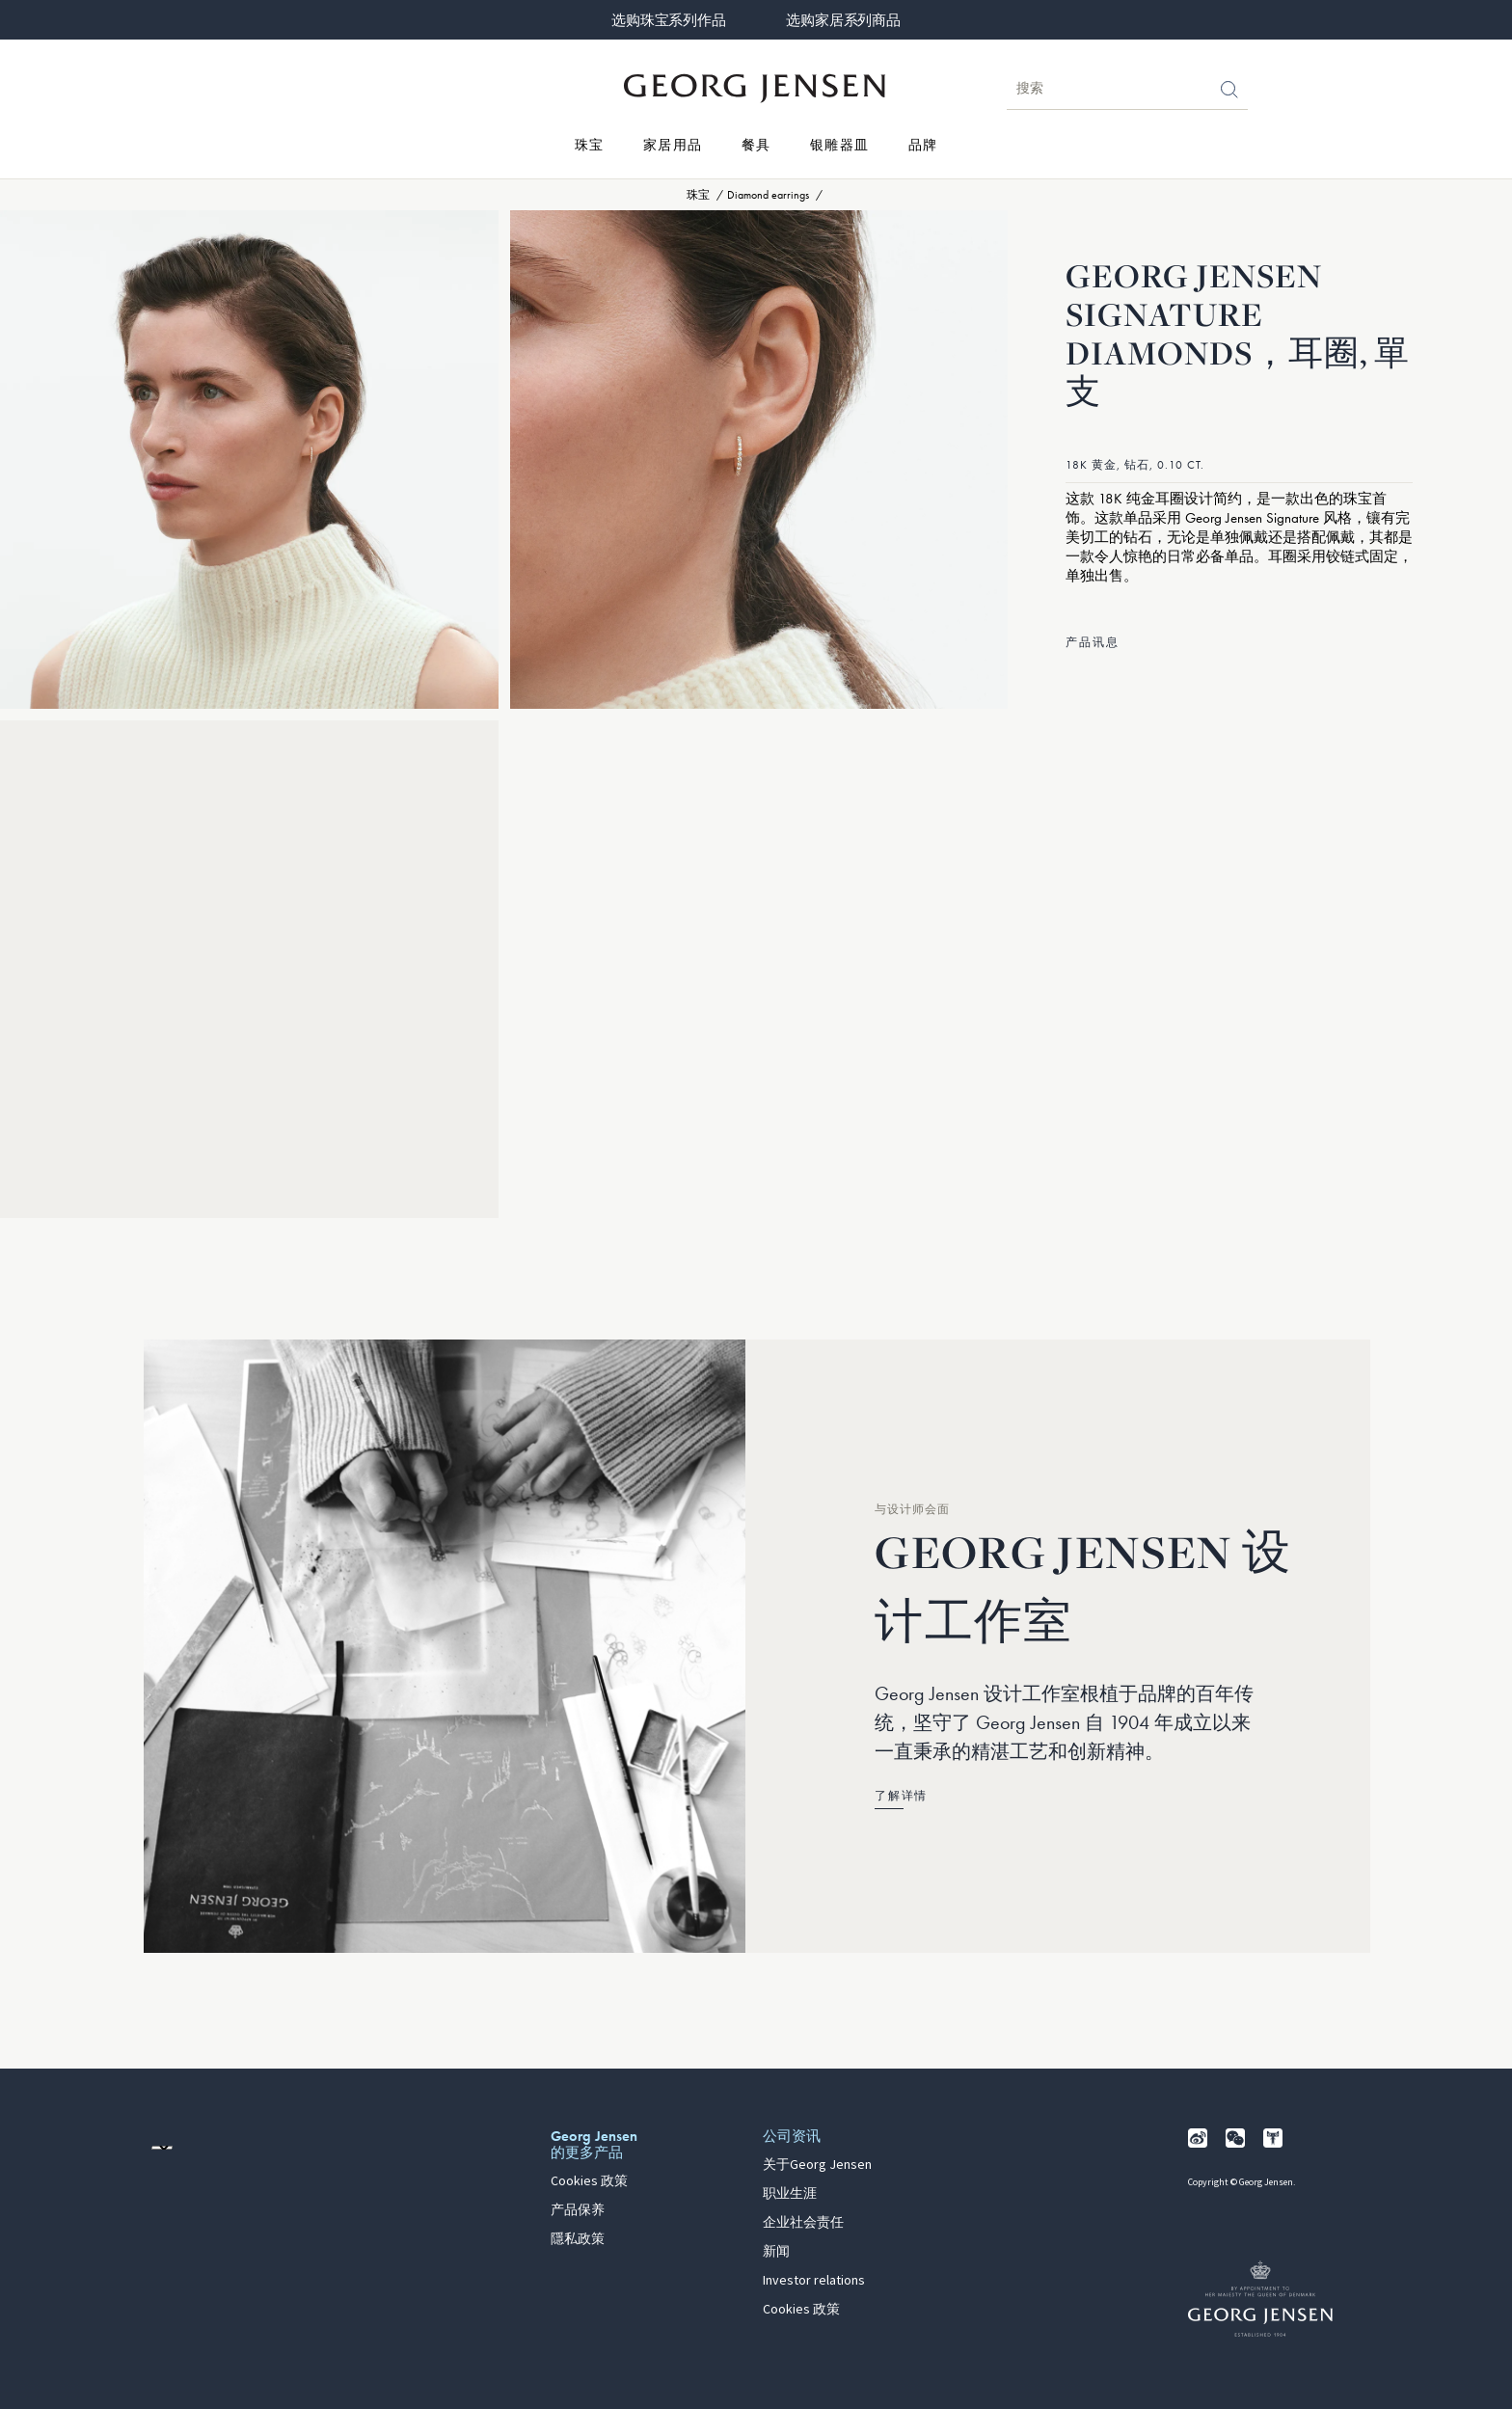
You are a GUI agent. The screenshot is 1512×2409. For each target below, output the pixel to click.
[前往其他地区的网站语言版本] (162, 2148)
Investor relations (814, 2280)
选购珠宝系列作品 (668, 20)
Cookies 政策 (589, 2181)
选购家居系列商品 (843, 20)
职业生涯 (790, 2194)
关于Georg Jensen (817, 2165)
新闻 (776, 2252)
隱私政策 (578, 2239)
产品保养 (578, 2210)
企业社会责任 (803, 2223)
